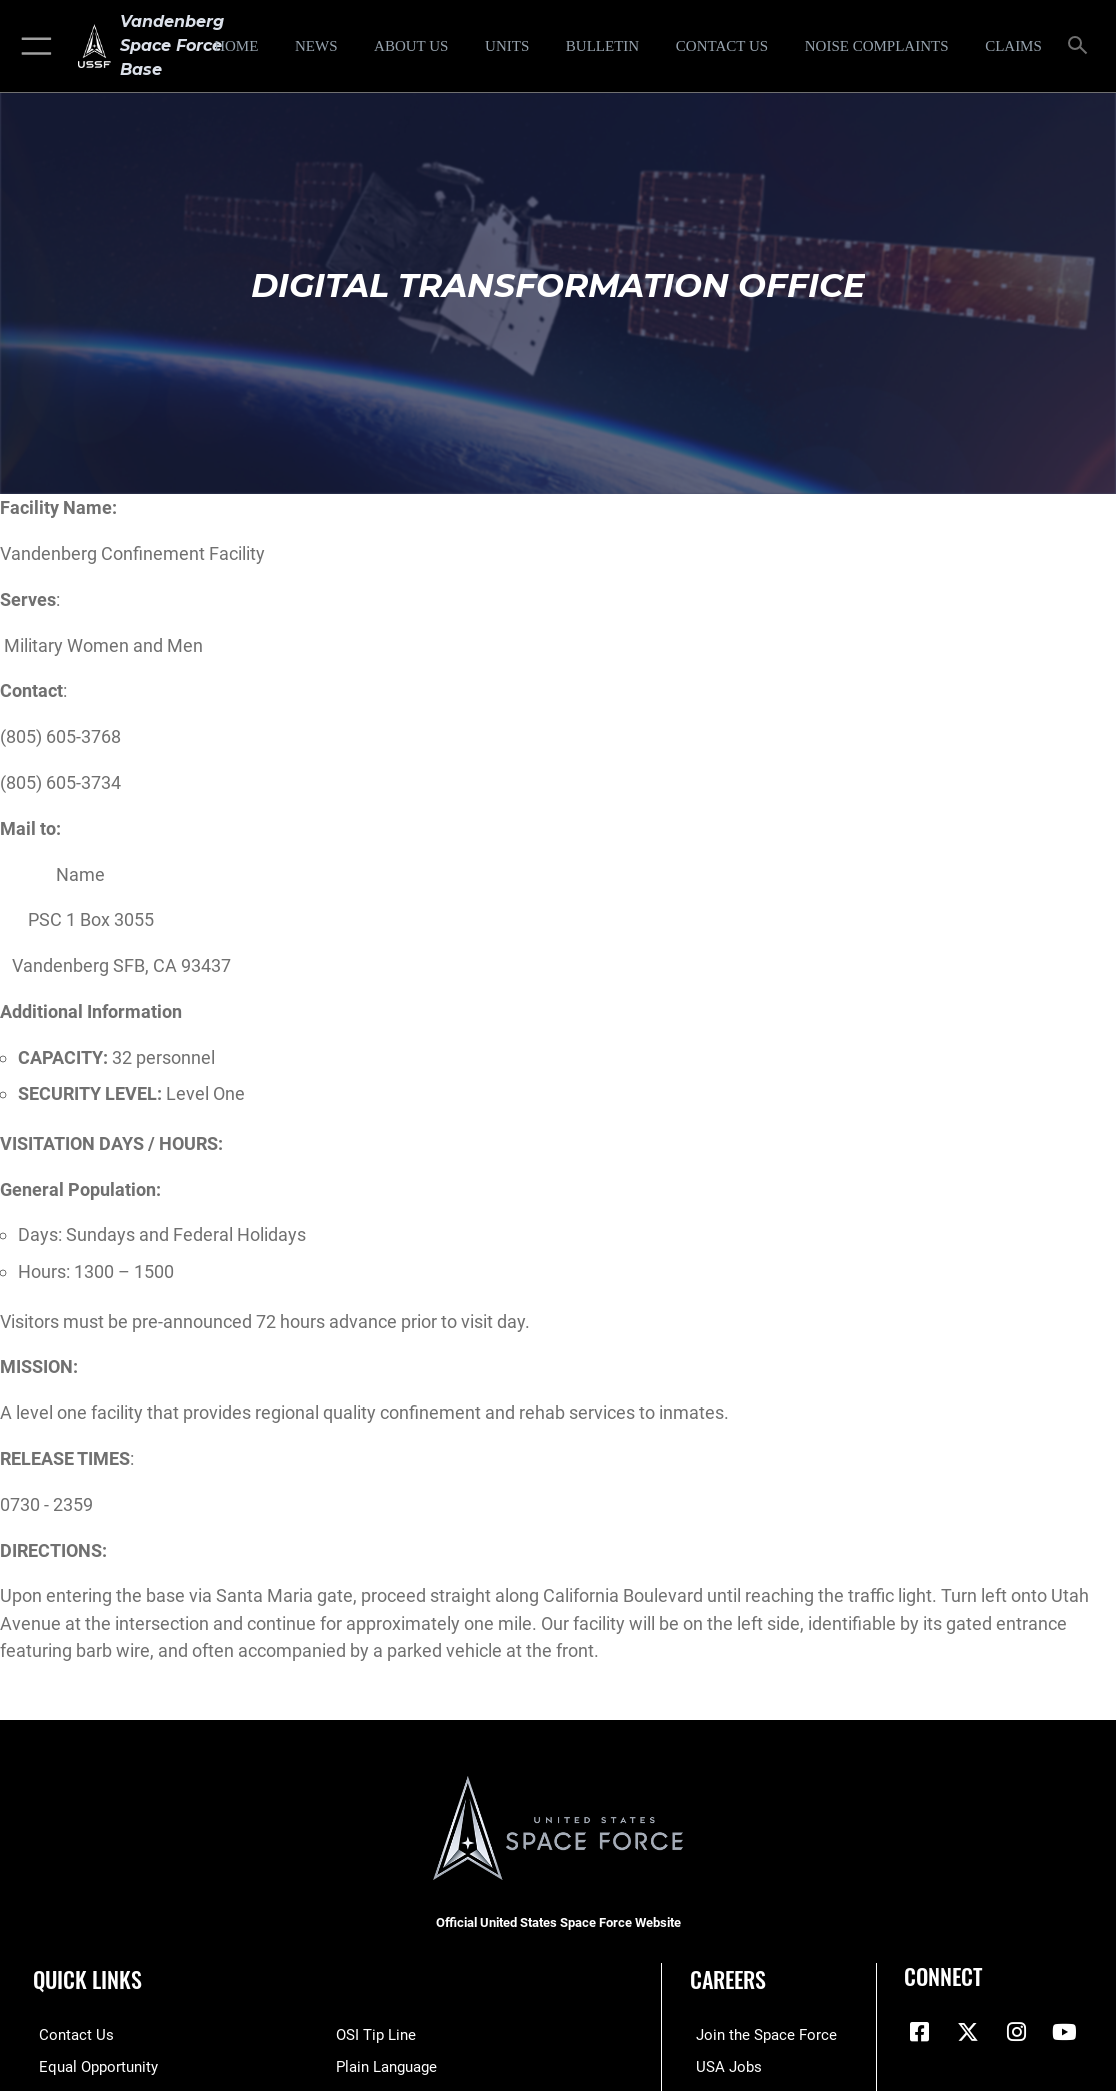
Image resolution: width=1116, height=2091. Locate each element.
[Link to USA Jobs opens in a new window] (723, 2065)
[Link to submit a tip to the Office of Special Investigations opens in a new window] (376, 2034)
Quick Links (87, 1979)
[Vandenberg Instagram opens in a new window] (1016, 2032)
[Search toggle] (1081, 46)
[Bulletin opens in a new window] (602, 46)
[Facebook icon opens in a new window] (919, 2032)
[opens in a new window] (876, 46)
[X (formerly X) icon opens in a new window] (968, 2032)
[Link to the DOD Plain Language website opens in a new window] (386, 2065)
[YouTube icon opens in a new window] (1064, 2032)
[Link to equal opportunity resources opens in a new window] (92, 2065)
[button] (32, 46)
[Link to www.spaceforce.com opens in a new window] (760, 2034)
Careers (728, 1979)
